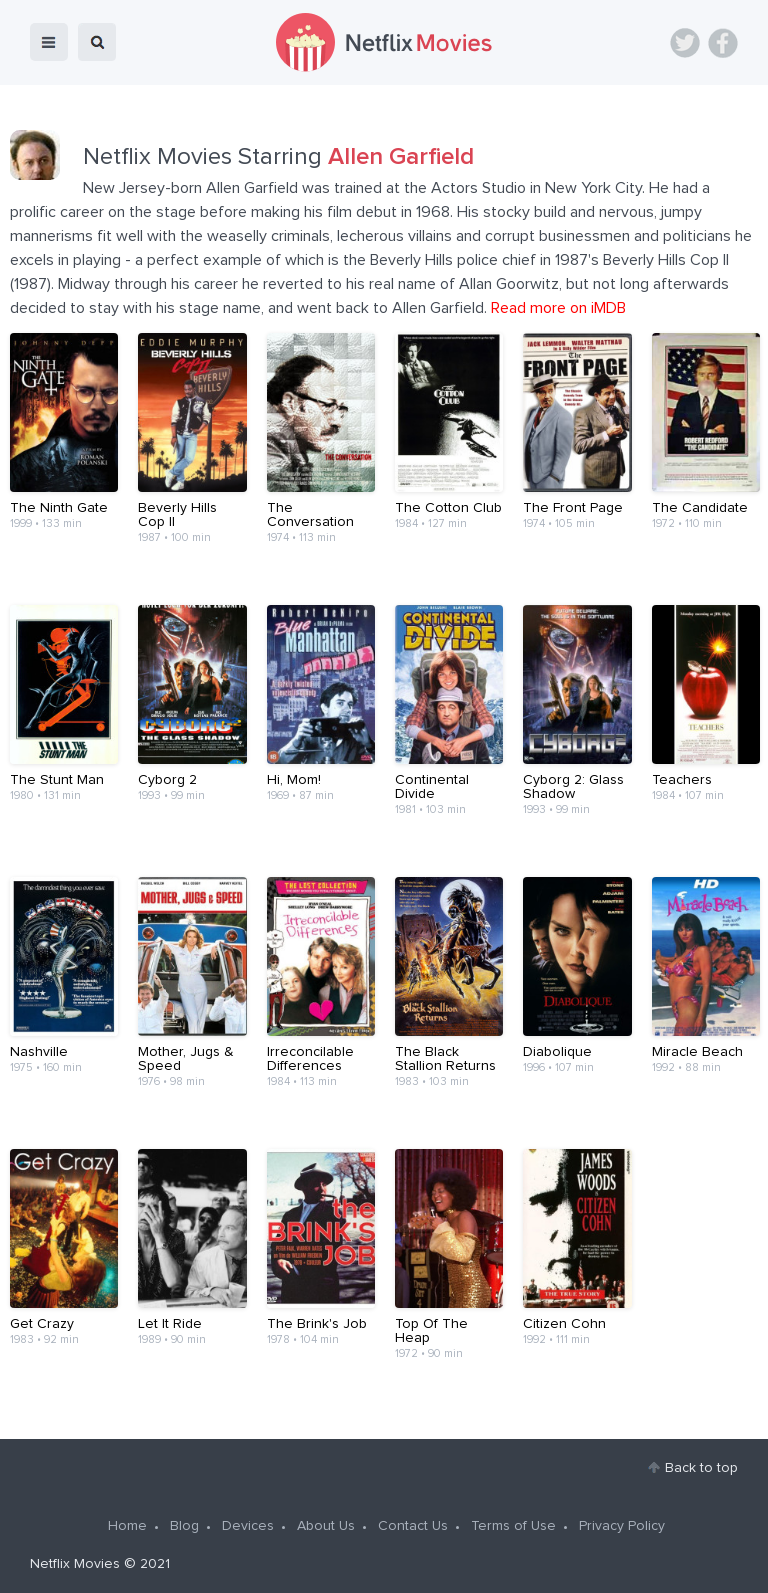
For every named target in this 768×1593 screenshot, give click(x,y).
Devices (248, 1526)
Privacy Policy (622, 1526)
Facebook (723, 43)
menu (49, 42)
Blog (184, 1526)
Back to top (701, 1468)
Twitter (685, 43)
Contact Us (413, 1526)
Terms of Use (513, 1526)
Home (127, 1526)
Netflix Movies (75, 1564)
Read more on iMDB (558, 308)
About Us (326, 1526)
